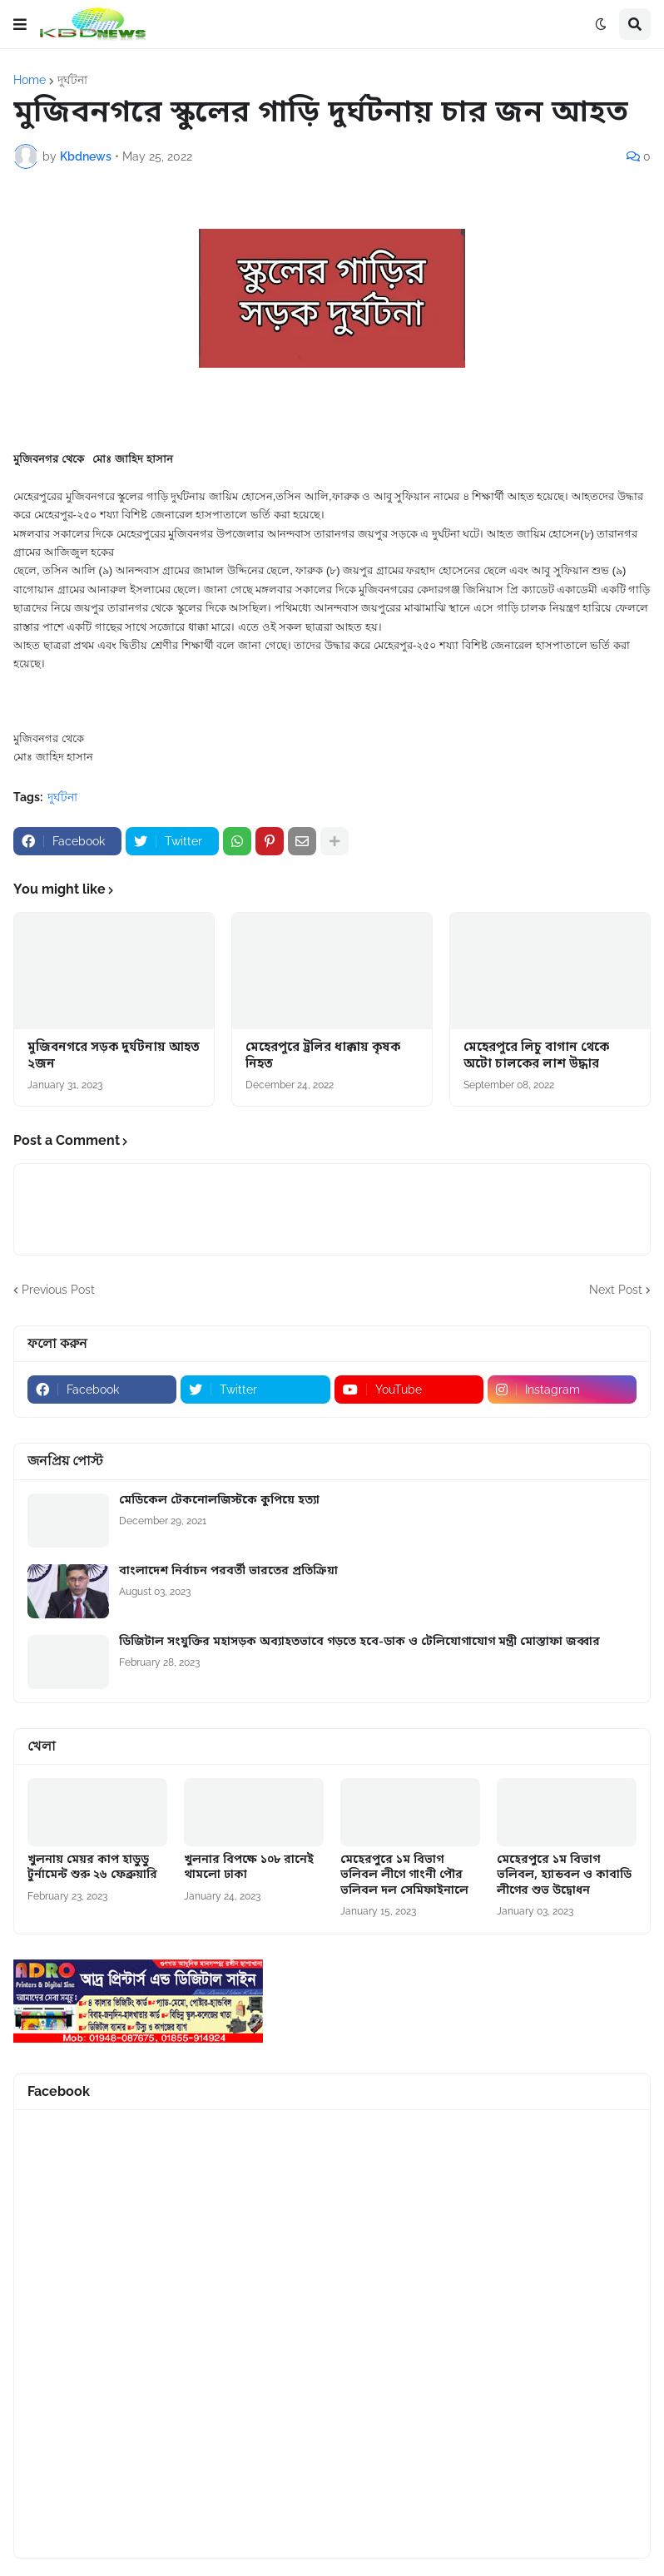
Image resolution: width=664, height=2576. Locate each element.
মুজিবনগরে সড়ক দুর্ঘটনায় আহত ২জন (113, 1056)
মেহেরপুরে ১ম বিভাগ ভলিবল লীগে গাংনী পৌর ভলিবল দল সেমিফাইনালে (404, 1875)
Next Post (615, 1289)
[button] (20, 24)
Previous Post (58, 1289)
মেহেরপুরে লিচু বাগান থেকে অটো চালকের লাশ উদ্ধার (536, 1056)
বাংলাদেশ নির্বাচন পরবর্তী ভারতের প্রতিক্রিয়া (228, 1571)
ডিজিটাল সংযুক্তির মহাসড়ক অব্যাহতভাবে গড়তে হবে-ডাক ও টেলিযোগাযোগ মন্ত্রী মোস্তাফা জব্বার (359, 1642)
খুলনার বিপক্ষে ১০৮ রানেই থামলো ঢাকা (249, 1868)
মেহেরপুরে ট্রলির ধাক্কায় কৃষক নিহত (322, 1056)
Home (29, 80)
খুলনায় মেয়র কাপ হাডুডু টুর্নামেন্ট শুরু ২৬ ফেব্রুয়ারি (92, 1868)
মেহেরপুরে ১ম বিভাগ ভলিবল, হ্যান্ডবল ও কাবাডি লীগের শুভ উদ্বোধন (564, 1875)
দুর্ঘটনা (72, 80)
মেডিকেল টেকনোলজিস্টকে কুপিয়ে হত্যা (219, 1501)
